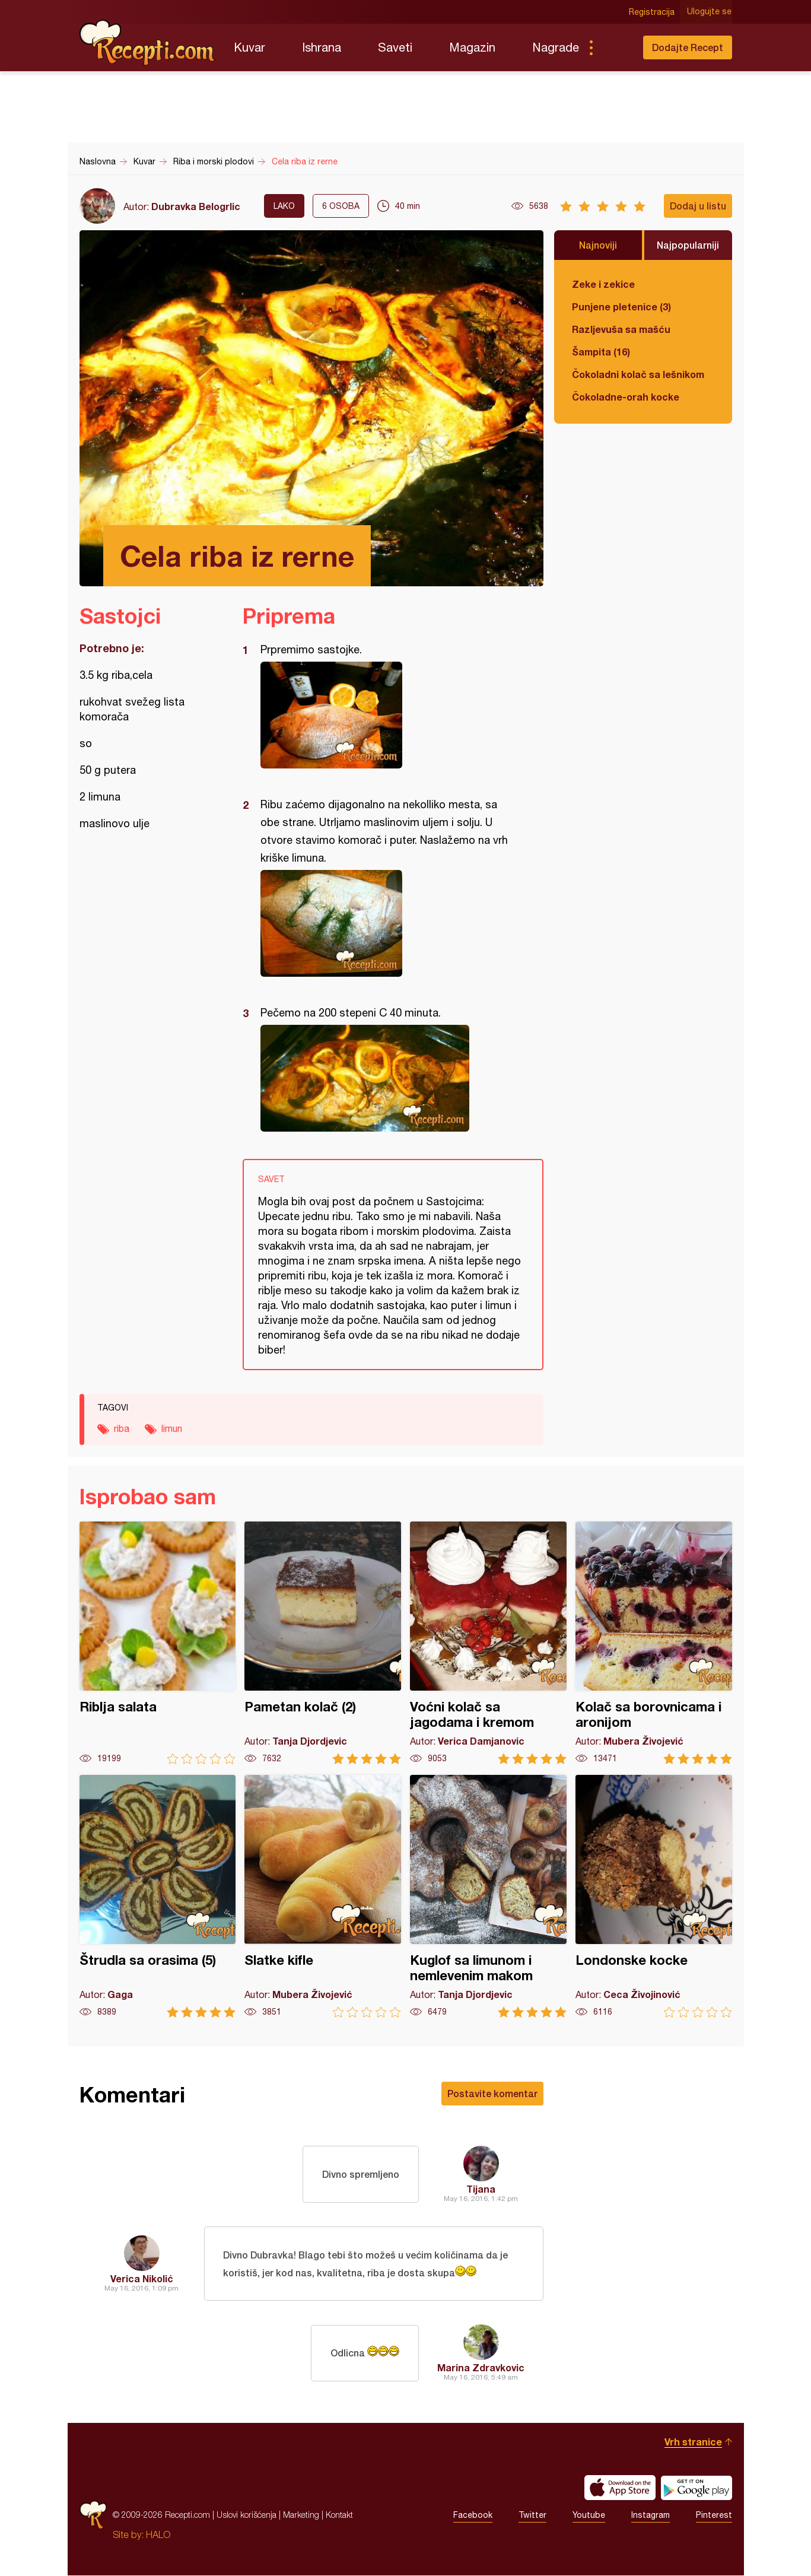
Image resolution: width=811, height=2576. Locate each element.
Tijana (480, 2188)
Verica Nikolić (141, 2278)
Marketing (301, 2515)
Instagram (650, 2515)
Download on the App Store (620, 2488)
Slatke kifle (322, 1896)
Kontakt (339, 2515)
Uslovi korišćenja (246, 2515)
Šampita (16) (601, 351)
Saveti (395, 47)
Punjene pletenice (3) (621, 306)
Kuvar (249, 47)
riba (121, 1428)
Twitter (532, 2515)
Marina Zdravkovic (480, 2368)
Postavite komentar (492, 2093)
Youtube (589, 2515)
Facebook (472, 2515)
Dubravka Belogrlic (195, 206)
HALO (158, 2535)
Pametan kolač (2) (322, 1643)
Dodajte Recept (687, 47)
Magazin (472, 47)
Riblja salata (157, 1643)
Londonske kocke (653, 1896)
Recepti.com (147, 43)
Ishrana (321, 47)
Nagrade (555, 47)
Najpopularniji (688, 244)
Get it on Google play (696, 2488)
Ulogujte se (710, 12)
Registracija (652, 12)
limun (171, 1428)
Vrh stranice (693, 2442)
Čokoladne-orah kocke (625, 396)
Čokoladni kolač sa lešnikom (638, 374)
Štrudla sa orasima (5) (157, 1896)
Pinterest (714, 2515)
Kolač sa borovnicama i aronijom (653, 1643)
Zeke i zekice (603, 284)
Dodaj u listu (698, 205)
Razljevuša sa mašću (621, 329)
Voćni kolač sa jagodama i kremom (488, 1643)
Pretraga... (614, 47)
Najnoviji (598, 244)
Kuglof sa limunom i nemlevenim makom (488, 1896)
